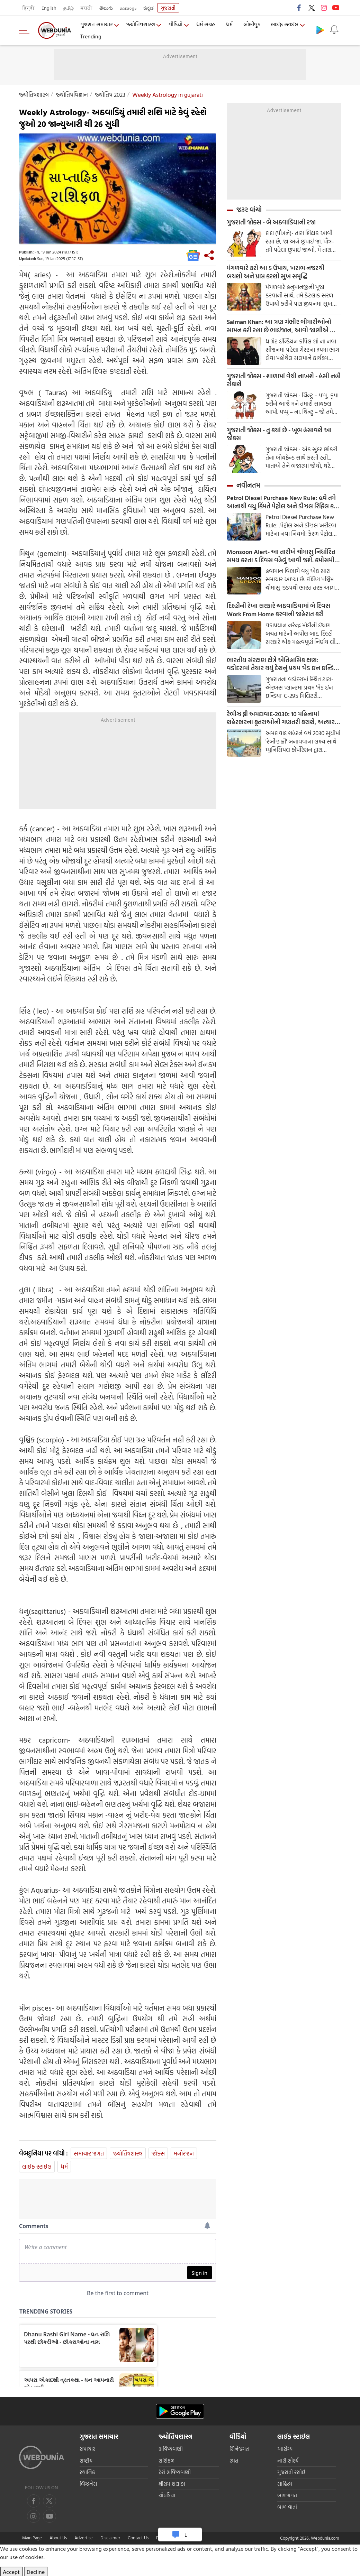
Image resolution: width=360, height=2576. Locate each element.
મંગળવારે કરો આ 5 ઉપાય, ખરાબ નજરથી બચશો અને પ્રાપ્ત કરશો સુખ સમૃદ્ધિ (275, 272)
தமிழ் (68, 7)
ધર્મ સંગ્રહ (207, 24)
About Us (58, 2537)
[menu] (26, 30)
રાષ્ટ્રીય (86, 2461)
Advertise (83, 2537)
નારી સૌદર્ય (287, 2461)
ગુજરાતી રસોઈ (291, 2472)
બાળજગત (287, 2495)
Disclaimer (110, 2537)
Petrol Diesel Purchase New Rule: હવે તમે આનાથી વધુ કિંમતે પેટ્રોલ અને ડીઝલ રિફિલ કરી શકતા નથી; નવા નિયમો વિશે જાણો (283, 503)
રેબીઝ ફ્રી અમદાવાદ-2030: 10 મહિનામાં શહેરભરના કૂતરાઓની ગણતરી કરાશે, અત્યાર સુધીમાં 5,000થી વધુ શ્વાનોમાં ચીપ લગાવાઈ (281, 720)
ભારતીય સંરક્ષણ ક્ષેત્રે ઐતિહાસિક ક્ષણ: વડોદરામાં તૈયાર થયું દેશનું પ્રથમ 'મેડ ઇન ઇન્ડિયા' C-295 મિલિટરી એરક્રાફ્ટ (284, 666)
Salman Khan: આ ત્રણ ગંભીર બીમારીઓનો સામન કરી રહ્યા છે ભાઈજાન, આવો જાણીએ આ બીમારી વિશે (282, 326)
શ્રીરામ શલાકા (172, 2484)
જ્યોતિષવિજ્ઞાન (72, 94)
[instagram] (49, 2516)
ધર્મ (230, 24)
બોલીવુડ (253, 24)
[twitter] (49, 2501)
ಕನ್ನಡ (148, 7)
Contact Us (138, 2537)
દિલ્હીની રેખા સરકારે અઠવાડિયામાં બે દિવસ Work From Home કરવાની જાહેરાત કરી (278, 612)
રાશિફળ (166, 2461)
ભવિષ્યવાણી (171, 2449)
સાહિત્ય (284, 2484)
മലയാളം (128, 7)
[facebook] (33, 2501)
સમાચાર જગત (89, 2153)
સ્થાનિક (87, 2472)
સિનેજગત (239, 2449)
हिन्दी (28, 7)
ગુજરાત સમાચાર (96, 24)
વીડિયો (176, 24)
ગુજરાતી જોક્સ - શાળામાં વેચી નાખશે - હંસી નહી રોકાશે (284, 381)
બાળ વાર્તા (287, 2507)
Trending (90, 36)
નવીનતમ (248, 486)
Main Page (32, 2537)
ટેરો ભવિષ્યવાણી (175, 2472)
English (49, 7)
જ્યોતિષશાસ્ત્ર (141, 24)
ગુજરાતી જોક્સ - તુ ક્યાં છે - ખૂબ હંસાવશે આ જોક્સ (279, 435)
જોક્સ (158, 2153)
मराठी (86, 7)
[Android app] (180, 2411)
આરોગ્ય (284, 2449)
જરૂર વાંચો (249, 209)
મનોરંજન (184, 2153)
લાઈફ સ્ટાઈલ (286, 24)
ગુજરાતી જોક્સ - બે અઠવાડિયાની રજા (271, 222)
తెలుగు (106, 7)
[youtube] (33, 2516)
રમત (234, 2461)
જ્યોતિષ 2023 (110, 94)
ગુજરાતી (168, 7)
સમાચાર (87, 2449)
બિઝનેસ (88, 2484)
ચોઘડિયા (167, 2495)
